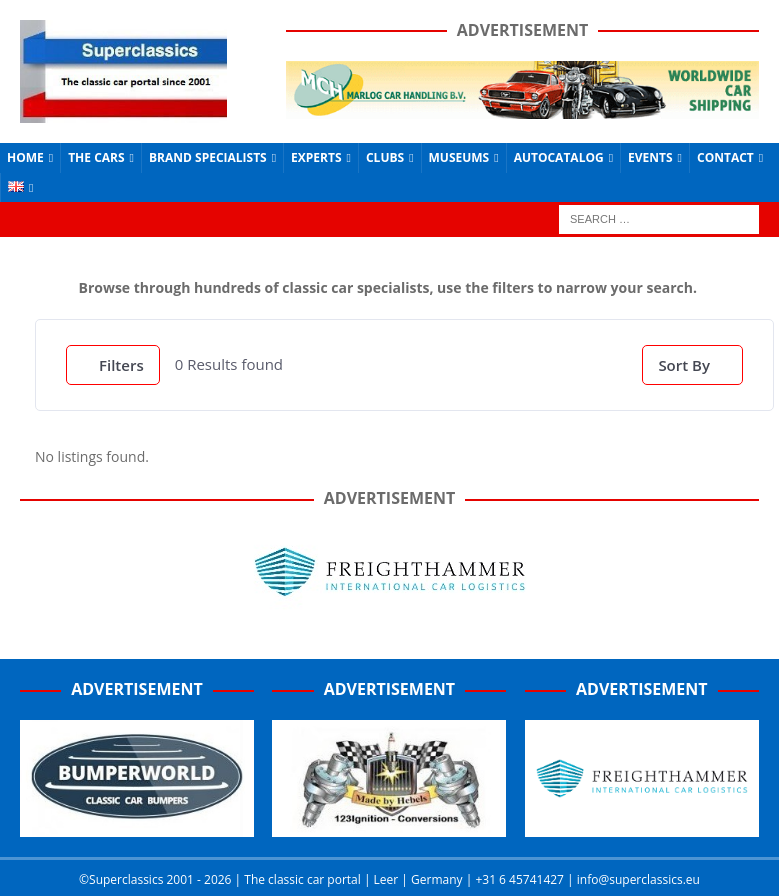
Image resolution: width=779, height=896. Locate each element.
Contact (725, 157)
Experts (316, 157)
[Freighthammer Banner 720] (390, 607)
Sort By (684, 365)
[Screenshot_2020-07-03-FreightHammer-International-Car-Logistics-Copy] (642, 826)
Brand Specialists (208, 157)
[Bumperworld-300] (137, 826)
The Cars (96, 157)
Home (25, 157)
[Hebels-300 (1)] (389, 826)
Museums (459, 157)
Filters (113, 365)
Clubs (385, 157)
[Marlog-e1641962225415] (522, 107)
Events (650, 157)
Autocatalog (559, 157)
